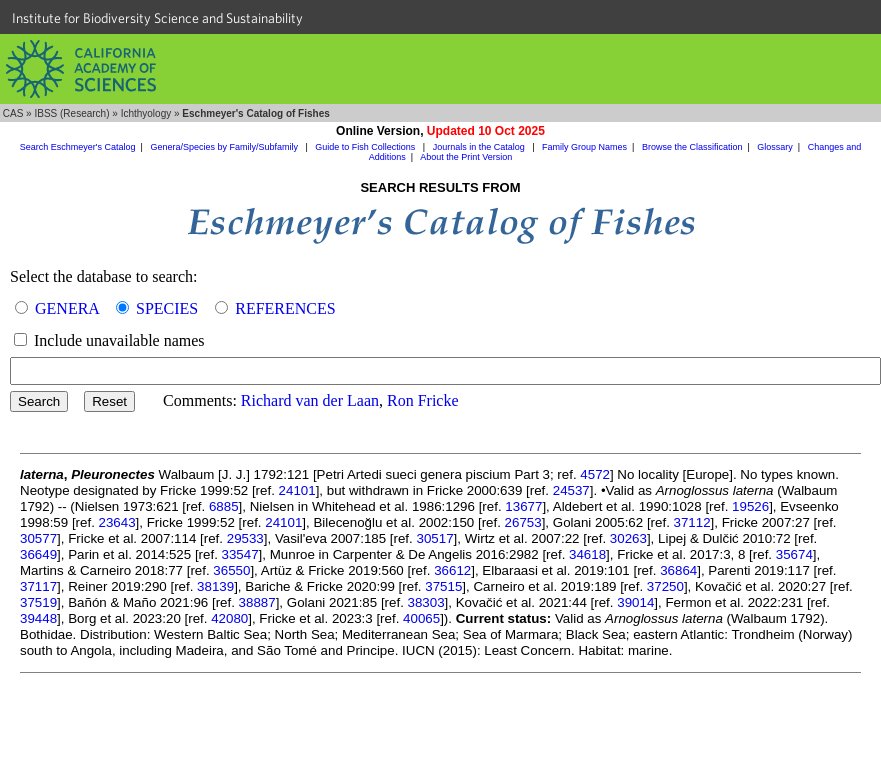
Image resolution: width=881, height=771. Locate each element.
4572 (595, 474)
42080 (229, 618)
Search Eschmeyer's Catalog (78, 147)
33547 (240, 554)
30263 (628, 538)
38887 (257, 602)
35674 (794, 554)
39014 (635, 602)
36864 (678, 570)
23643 (117, 522)
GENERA (67, 308)
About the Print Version (466, 157)
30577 (38, 538)
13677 (523, 506)
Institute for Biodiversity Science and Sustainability (157, 18)
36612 (452, 570)
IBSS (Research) (71, 113)
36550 (231, 570)
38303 (426, 602)
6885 (224, 506)
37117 (38, 586)
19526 (750, 506)
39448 (38, 618)
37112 (692, 522)
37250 (665, 586)
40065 (421, 618)
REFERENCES (285, 308)
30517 (434, 538)
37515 (443, 586)
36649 (38, 554)
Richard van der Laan (310, 400)
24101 (297, 490)
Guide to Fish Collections (366, 147)
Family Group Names (584, 147)
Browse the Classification (692, 147)
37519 (38, 602)
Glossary (775, 147)
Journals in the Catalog (480, 147)
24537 (571, 490)
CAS (13, 113)
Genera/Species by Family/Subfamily (225, 147)
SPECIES (167, 308)
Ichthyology (146, 113)
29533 (245, 538)
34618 (587, 554)
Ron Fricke (423, 400)
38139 (215, 586)
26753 (523, 522)
